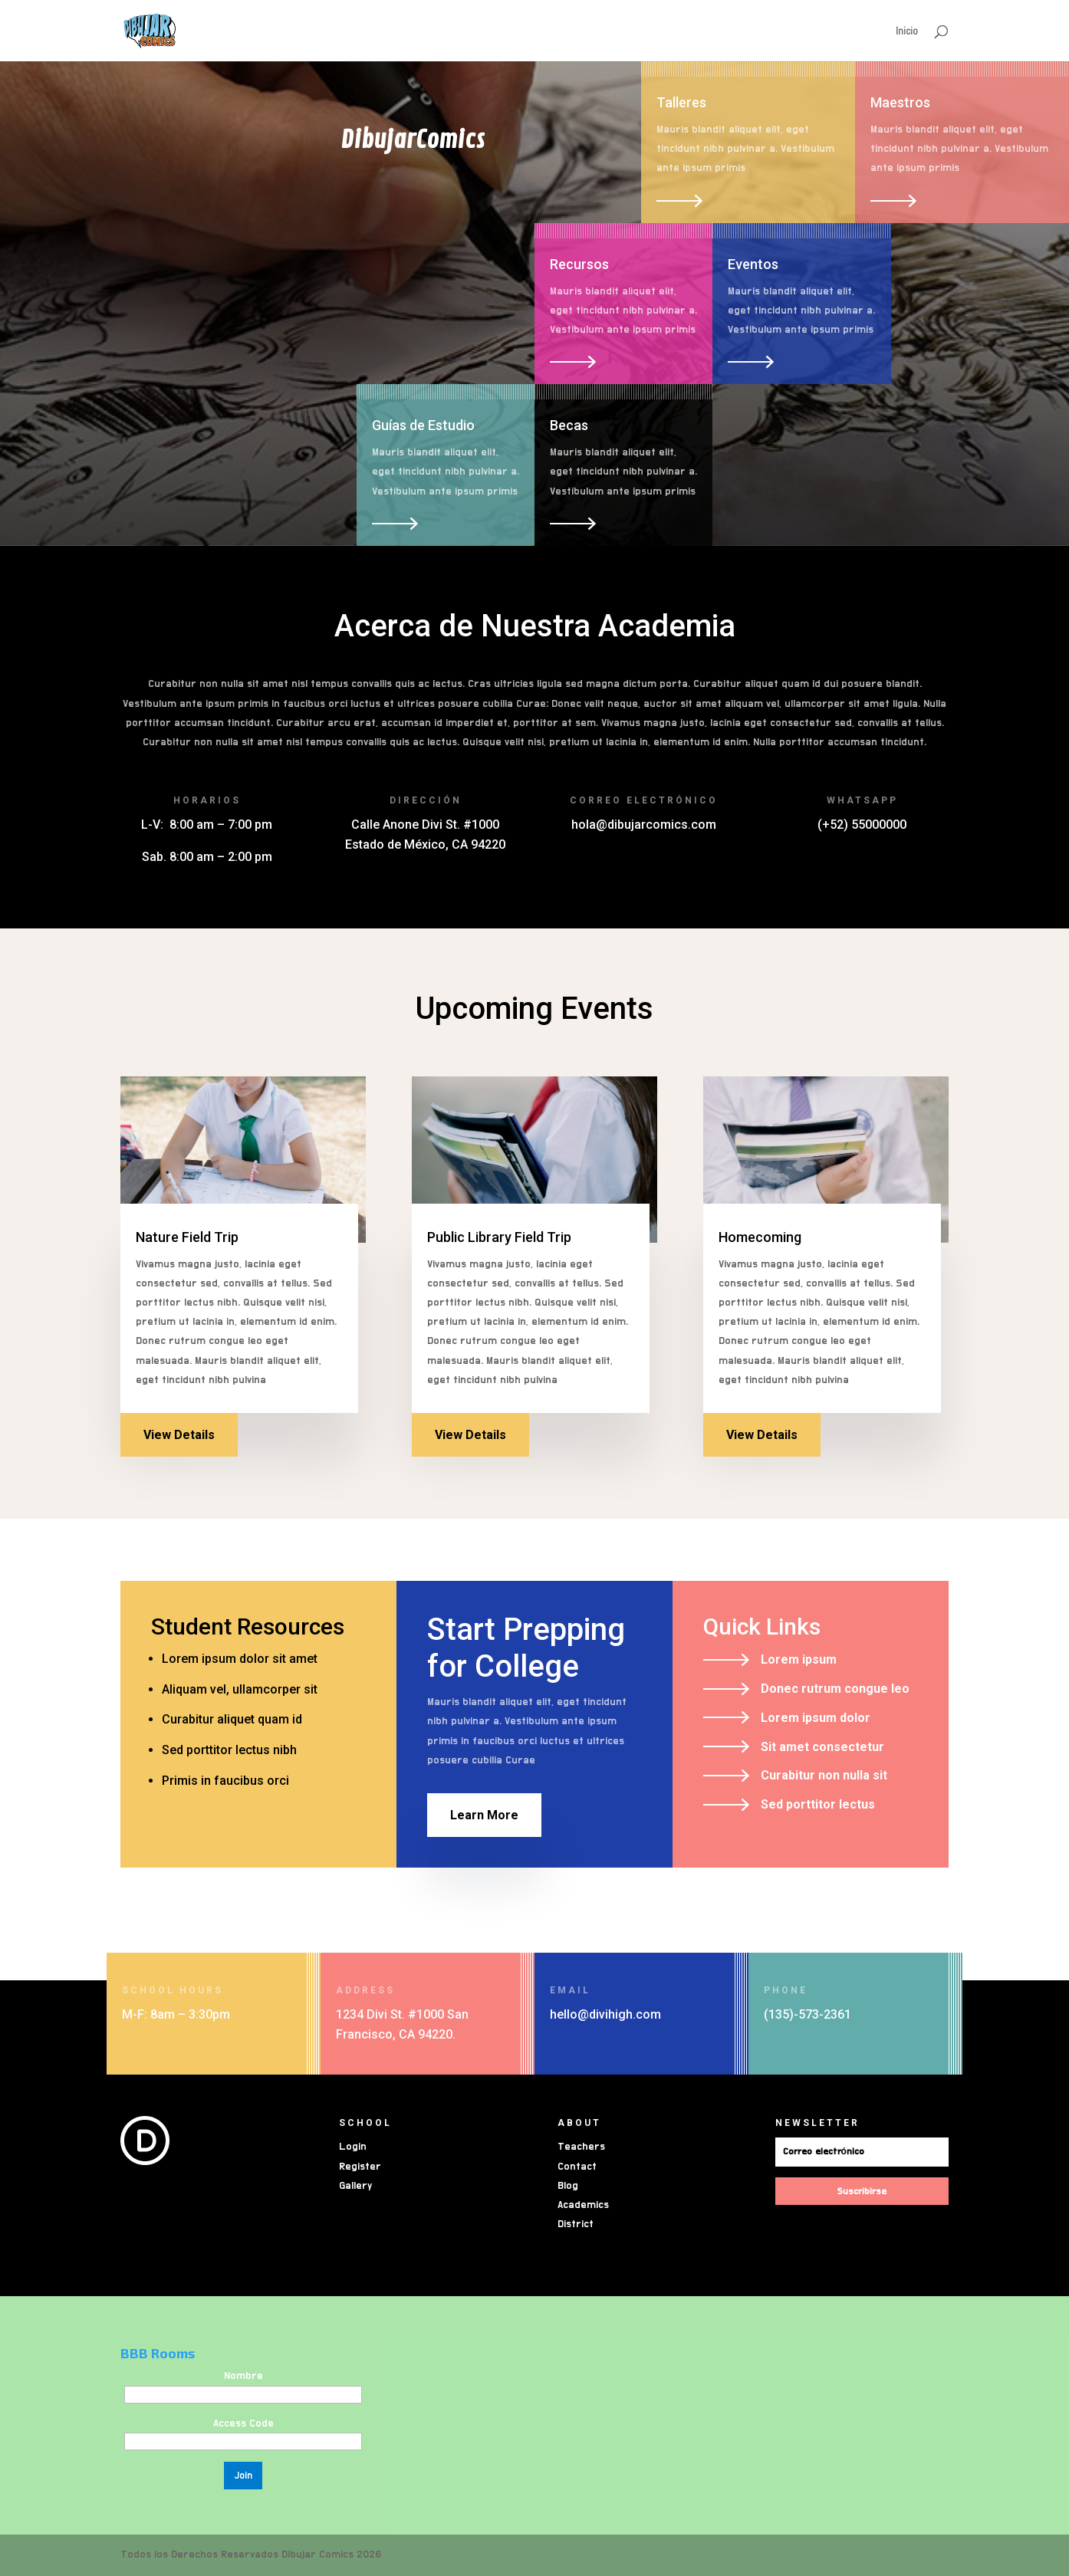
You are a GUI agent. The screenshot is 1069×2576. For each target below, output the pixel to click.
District (576, 2224)
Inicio (907, 31)
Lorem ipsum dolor (815, 1717)
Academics (583, 2205)
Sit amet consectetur (822, 1747)
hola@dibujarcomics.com (643, 824)
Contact (577, 2166)
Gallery (355, 2185)
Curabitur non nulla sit (824, 1775)
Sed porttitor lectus (818, 1804)
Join (243, 2475)
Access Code (243, 2423)
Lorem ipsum (799, 1659)
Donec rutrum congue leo (835, 1688)
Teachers (581, 2146)
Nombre (243, 2376)
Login (353, 2146)
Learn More (484, 1815)
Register (360, 2166)
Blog (568, 2185)
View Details (179, 1435)
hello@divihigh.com (605, 2014)
